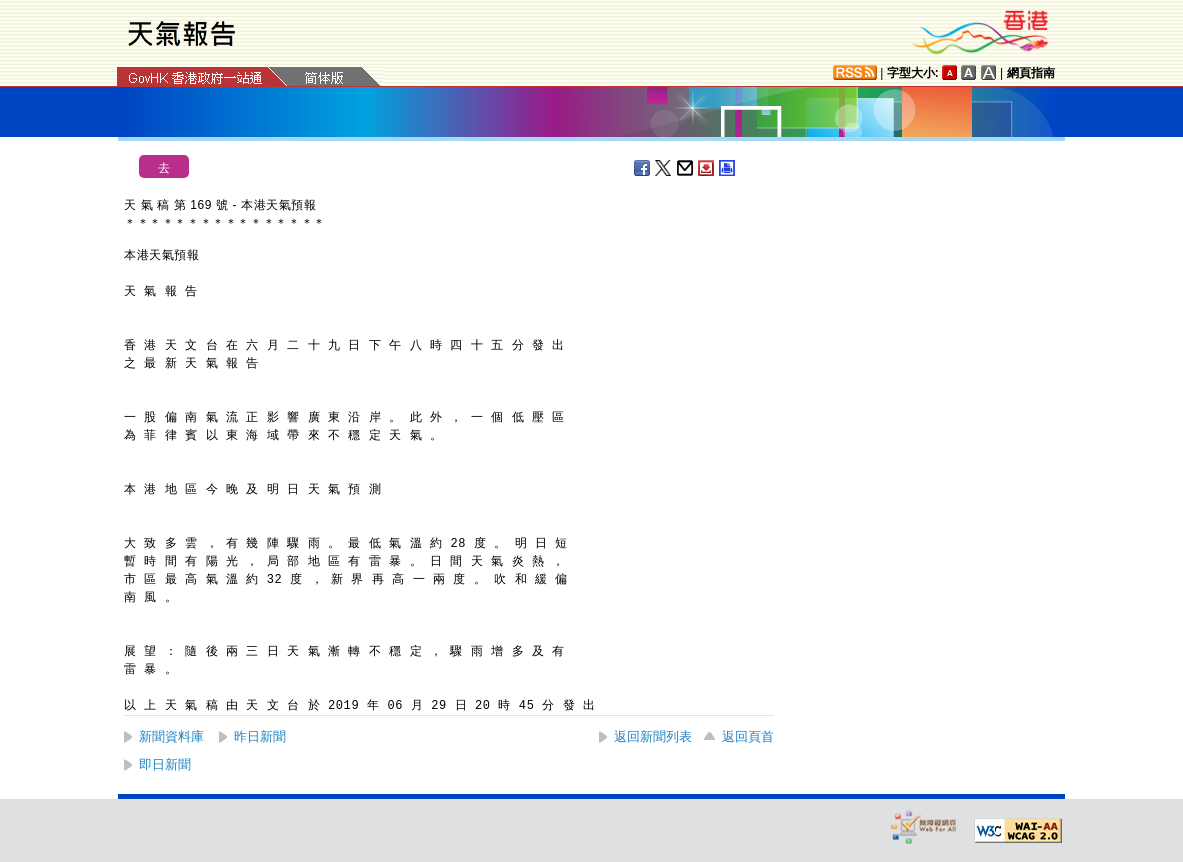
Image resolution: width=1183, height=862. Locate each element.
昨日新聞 (260, 736)
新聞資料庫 (171, 736)
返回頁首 (748, 736)
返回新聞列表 (653, 736)
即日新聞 (165, 764)
